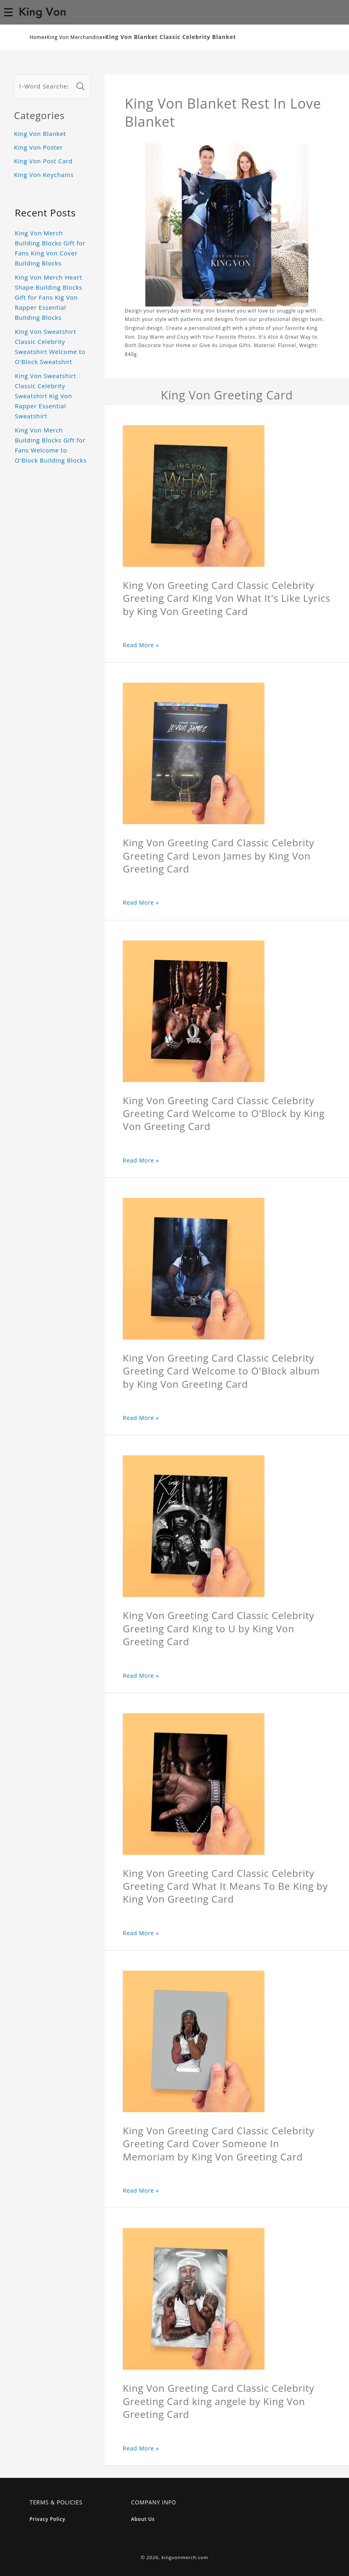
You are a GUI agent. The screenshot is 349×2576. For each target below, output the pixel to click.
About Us (143, 2519)
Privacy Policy (48, 2519)
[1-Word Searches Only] (44, 86)
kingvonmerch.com (184, 2557)
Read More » (141, 645)
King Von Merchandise (75, 37)
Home (37, 37)
